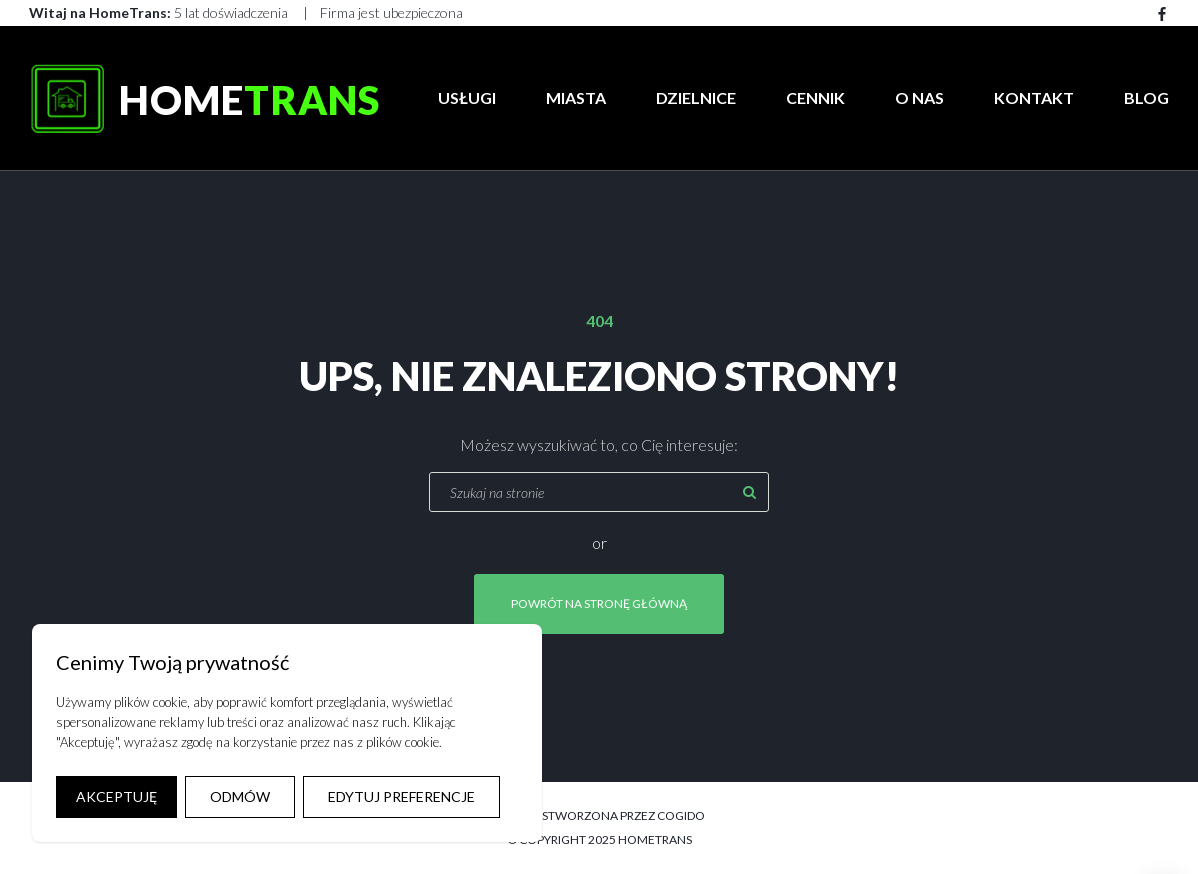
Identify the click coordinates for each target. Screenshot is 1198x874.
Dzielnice (696, 97)
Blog (1146, 97)
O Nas (919, 97)
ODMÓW (240, 796)
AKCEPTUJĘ (116, 796)
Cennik (815, 97)
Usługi (467, 97)
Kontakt (1034, 97)
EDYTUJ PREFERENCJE (401, 796)
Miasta (576, 97)
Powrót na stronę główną (599, 603)
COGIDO (681, 815)
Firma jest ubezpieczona (391, 12)
